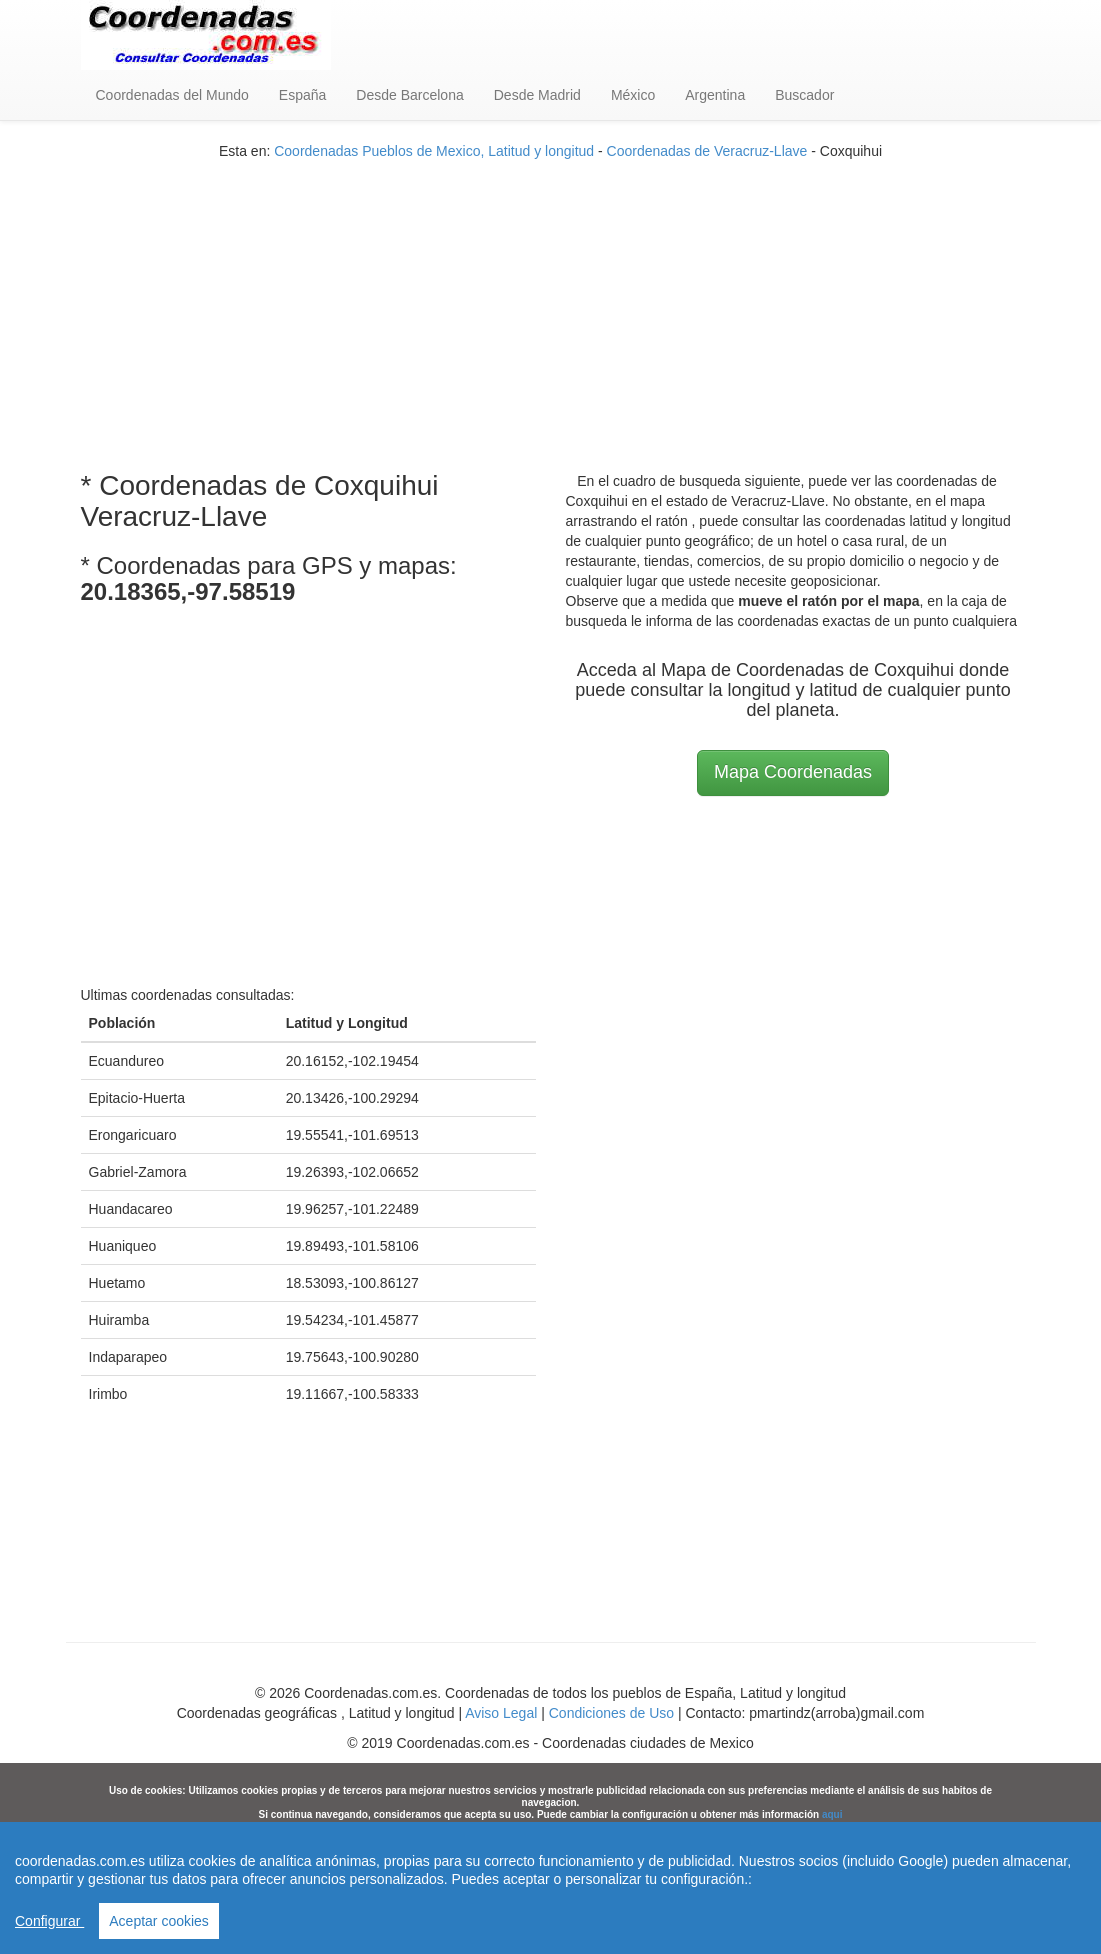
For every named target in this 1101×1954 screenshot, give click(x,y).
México (633, 95)
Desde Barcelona (409, 95)
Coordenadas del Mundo (172, 95)
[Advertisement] (551, 301)
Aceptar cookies (159, 1921)
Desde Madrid (537, 95)
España (302, 95)
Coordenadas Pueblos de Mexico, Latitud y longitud (434, 151)
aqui (832, 1814)
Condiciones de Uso (611, 1713)
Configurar (49, 1921)
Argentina (715, 95)
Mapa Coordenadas (793, 772)
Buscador (804, 95)
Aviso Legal (501, 1713)
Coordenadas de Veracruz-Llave (707, 151)
